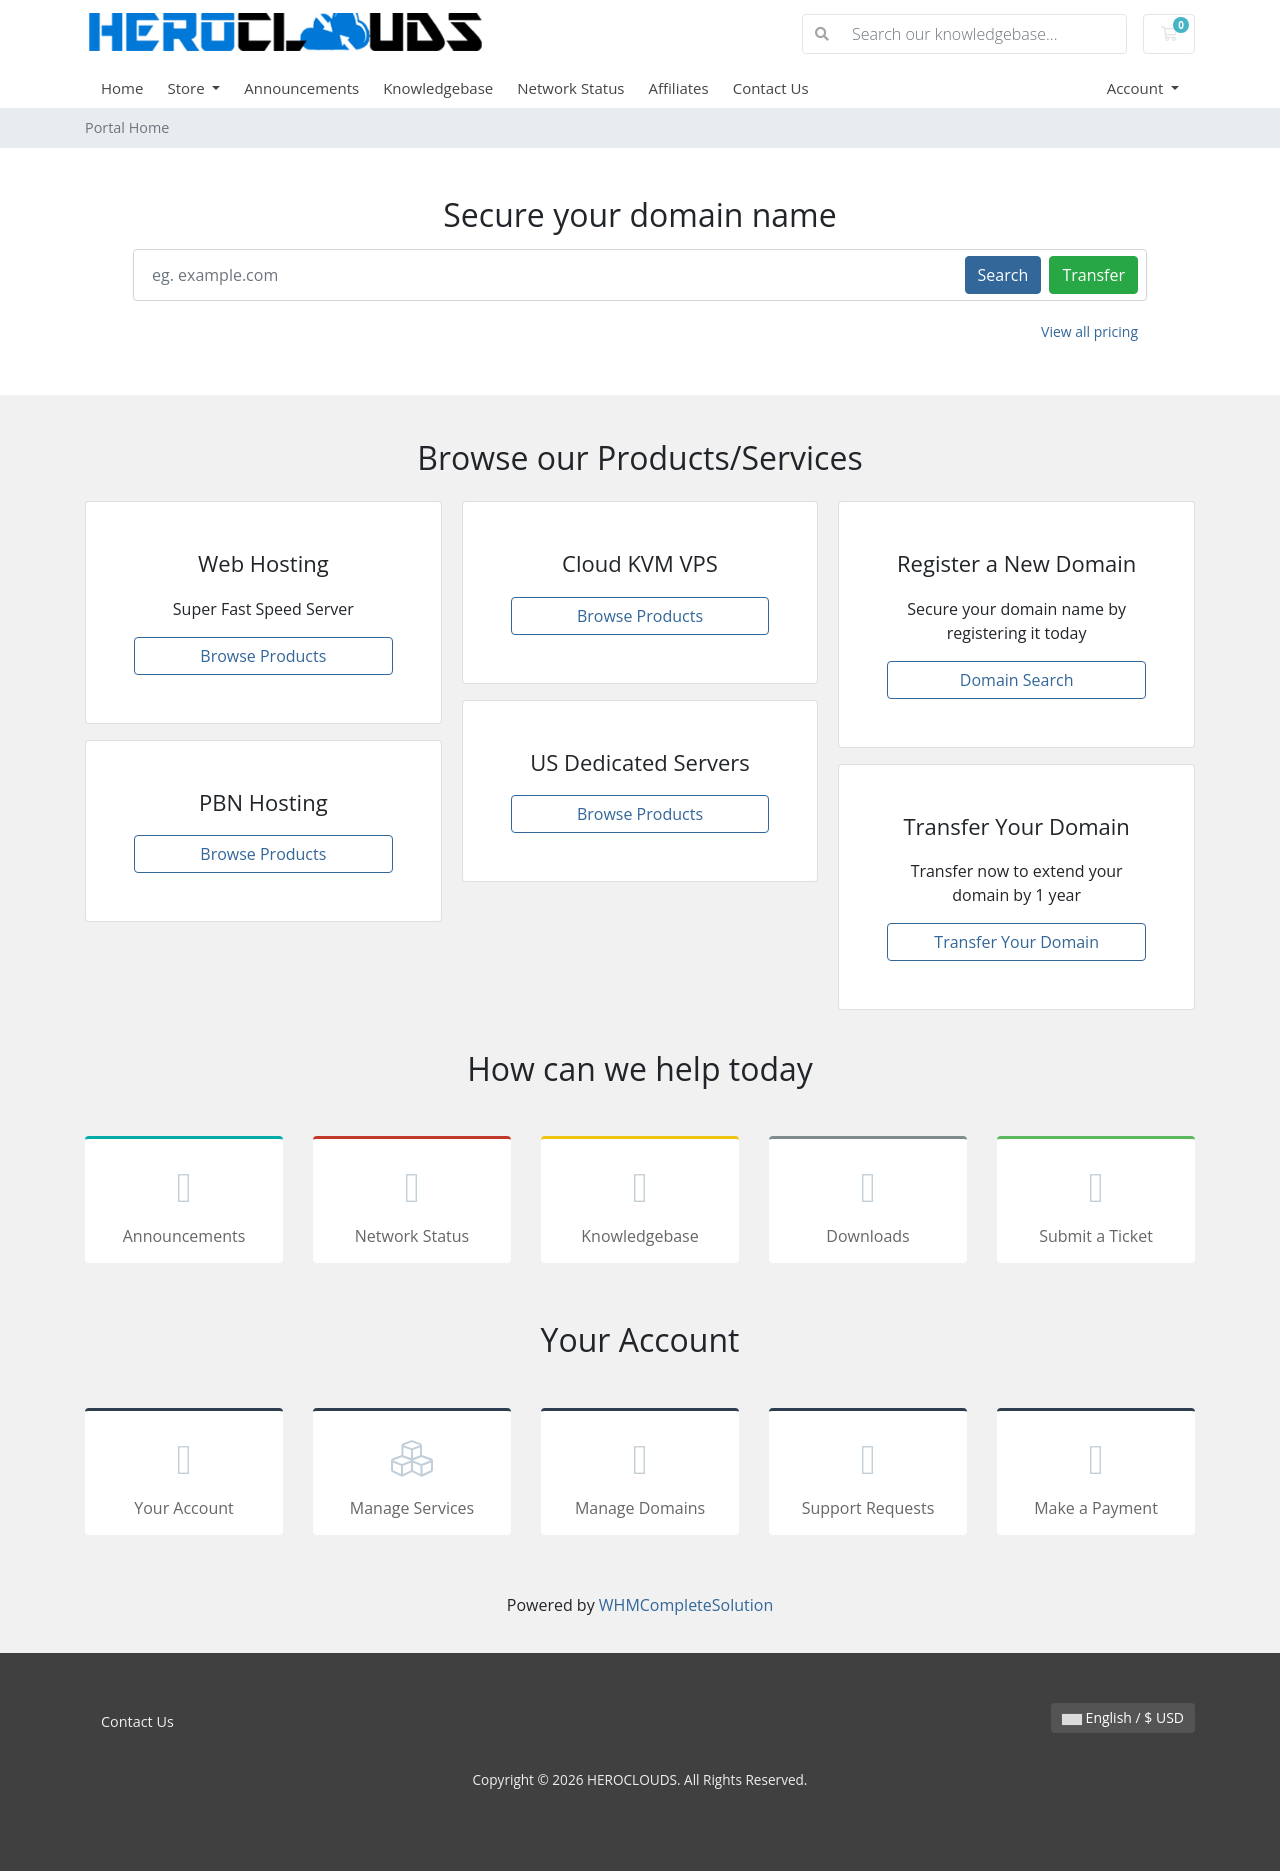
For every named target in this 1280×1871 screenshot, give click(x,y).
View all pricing (1089, 331)
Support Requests (868, 1475)
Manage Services (412, 1475)
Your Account (184, 1475)
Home (122, 88)
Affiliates (679, 88)
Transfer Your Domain (1016, 942)
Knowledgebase (438, 88)
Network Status (570, 88)
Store (187, 88)
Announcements (301, 88)
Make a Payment (1096, 1475)
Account (1137, 88)
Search (1003, 275)
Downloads (868, 1203)
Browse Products (263, 656)
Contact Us (771, 88)
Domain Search (1017, 680)
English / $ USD (1123, 1717)
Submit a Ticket (1096, 1203)
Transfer (1093, 275)
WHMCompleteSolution (686, 1605)
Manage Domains (640, 1475)
